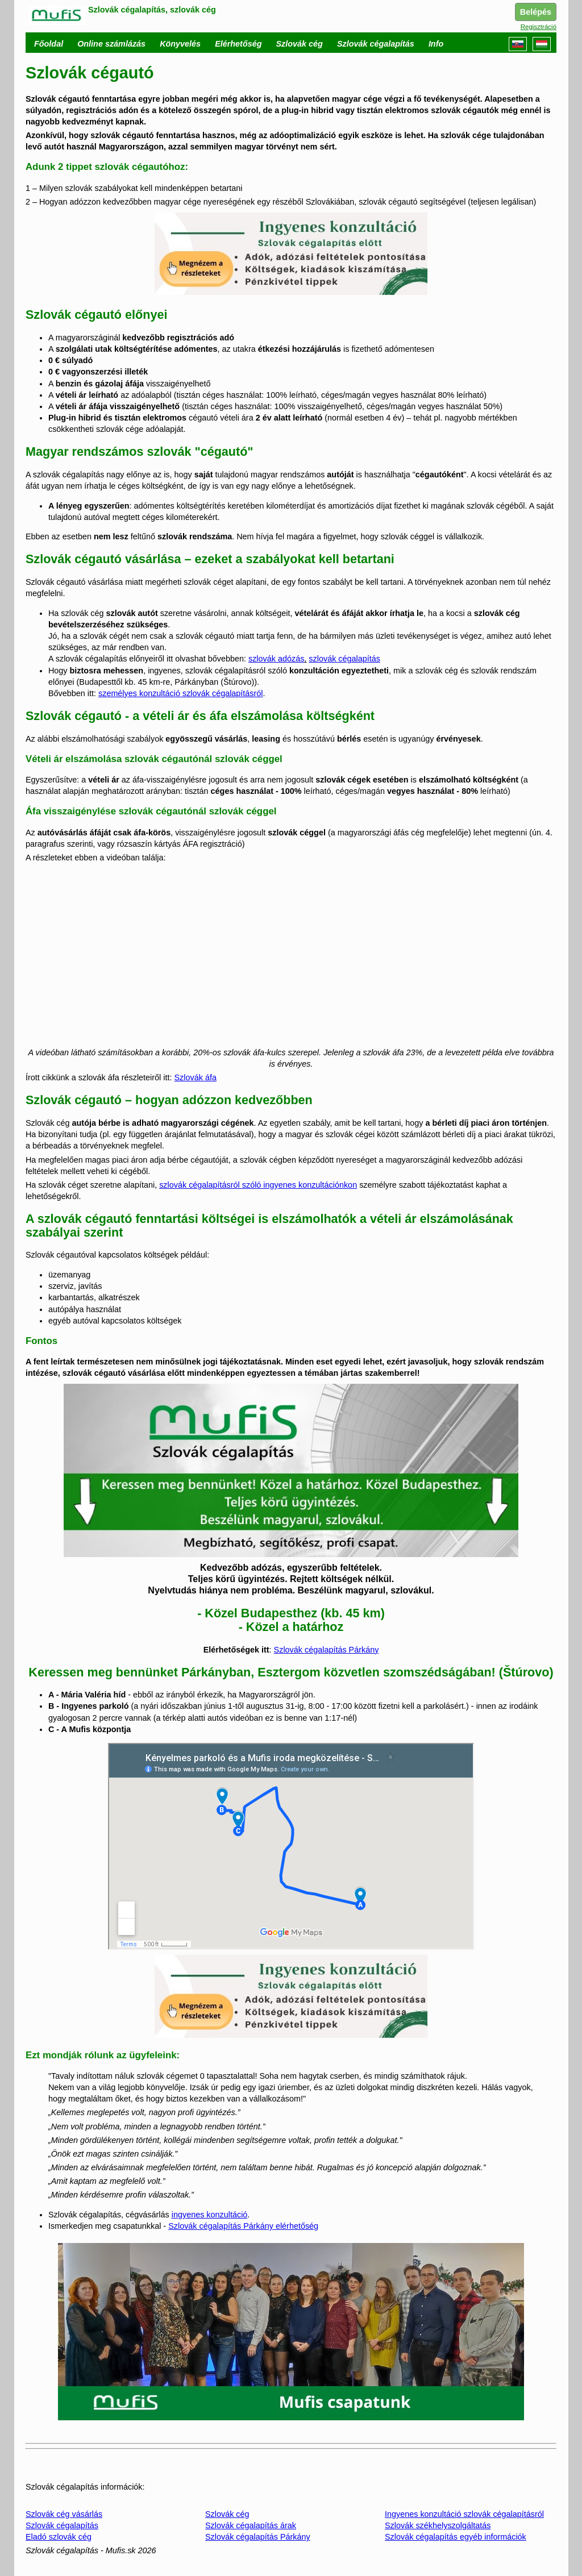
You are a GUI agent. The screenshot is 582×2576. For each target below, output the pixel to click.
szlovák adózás (276, 658)
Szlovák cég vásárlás (64, 2514)
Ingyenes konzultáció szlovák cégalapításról (464, 2514)
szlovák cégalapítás (344, 658)
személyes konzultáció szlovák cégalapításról (180, 693)
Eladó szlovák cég (59, 2536)
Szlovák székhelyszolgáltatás (437, 2525)
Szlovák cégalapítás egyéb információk (455, 2536)
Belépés (535, 11)
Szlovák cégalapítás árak (250, 2525)
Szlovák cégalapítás (62, 2525)
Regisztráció (538, 26)
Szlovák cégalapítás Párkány (326, 1649)
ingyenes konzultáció (210, 2214)
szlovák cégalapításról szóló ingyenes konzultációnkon (258, 1184)
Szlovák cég (227, 2514)
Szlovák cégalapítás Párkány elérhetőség (243, 2225)
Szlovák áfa (195, 1077)
